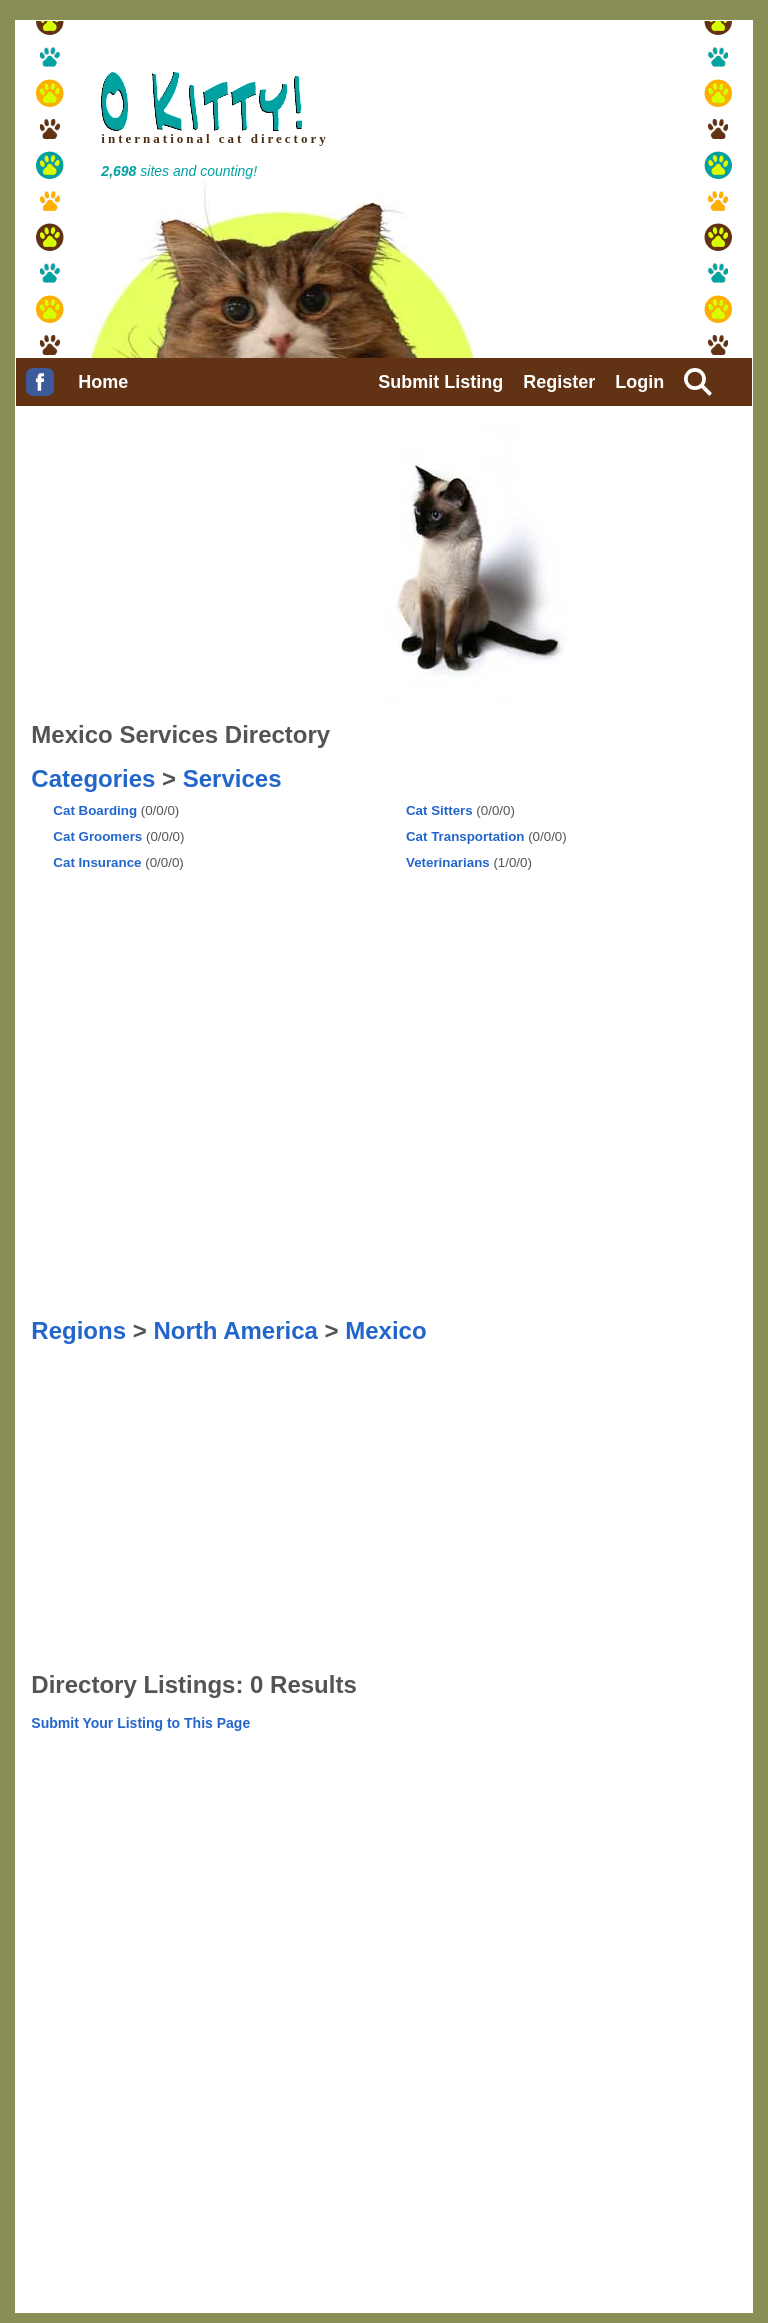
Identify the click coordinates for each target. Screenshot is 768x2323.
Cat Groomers (97, 836)
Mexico (385, 1330)
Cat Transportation (465, 836)
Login (639, 382)
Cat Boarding (95, 810)
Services (232, 778)
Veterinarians (448, 862)
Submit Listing (440, 382)
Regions (78, 1330)
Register (559, 382)
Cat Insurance (97, 862)
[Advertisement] (131, 931)
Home (103, 382)
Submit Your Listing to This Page (140, 1723)
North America (235, 1330)
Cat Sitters (439, 810)
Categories (93, 778)
